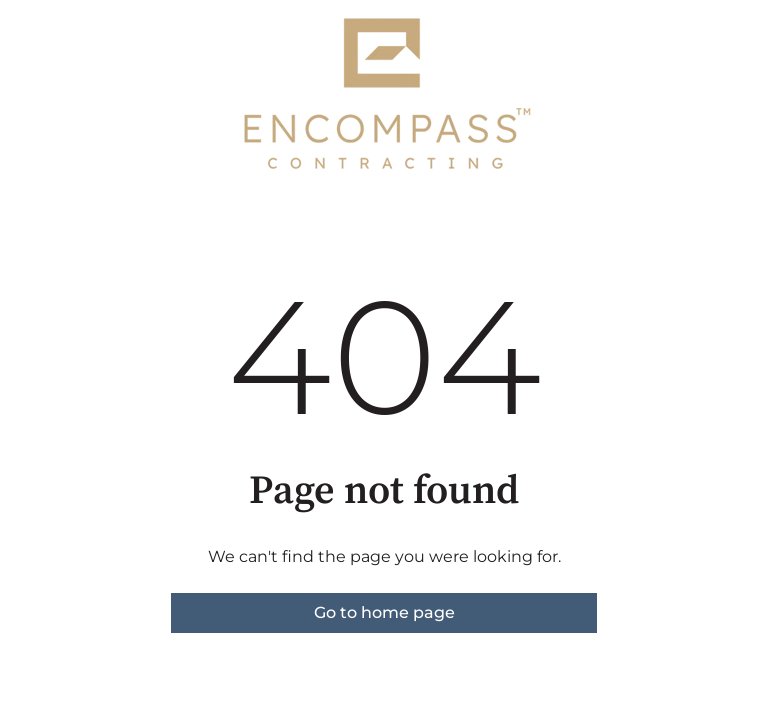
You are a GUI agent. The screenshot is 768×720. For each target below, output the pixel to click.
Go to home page (384, 612)
